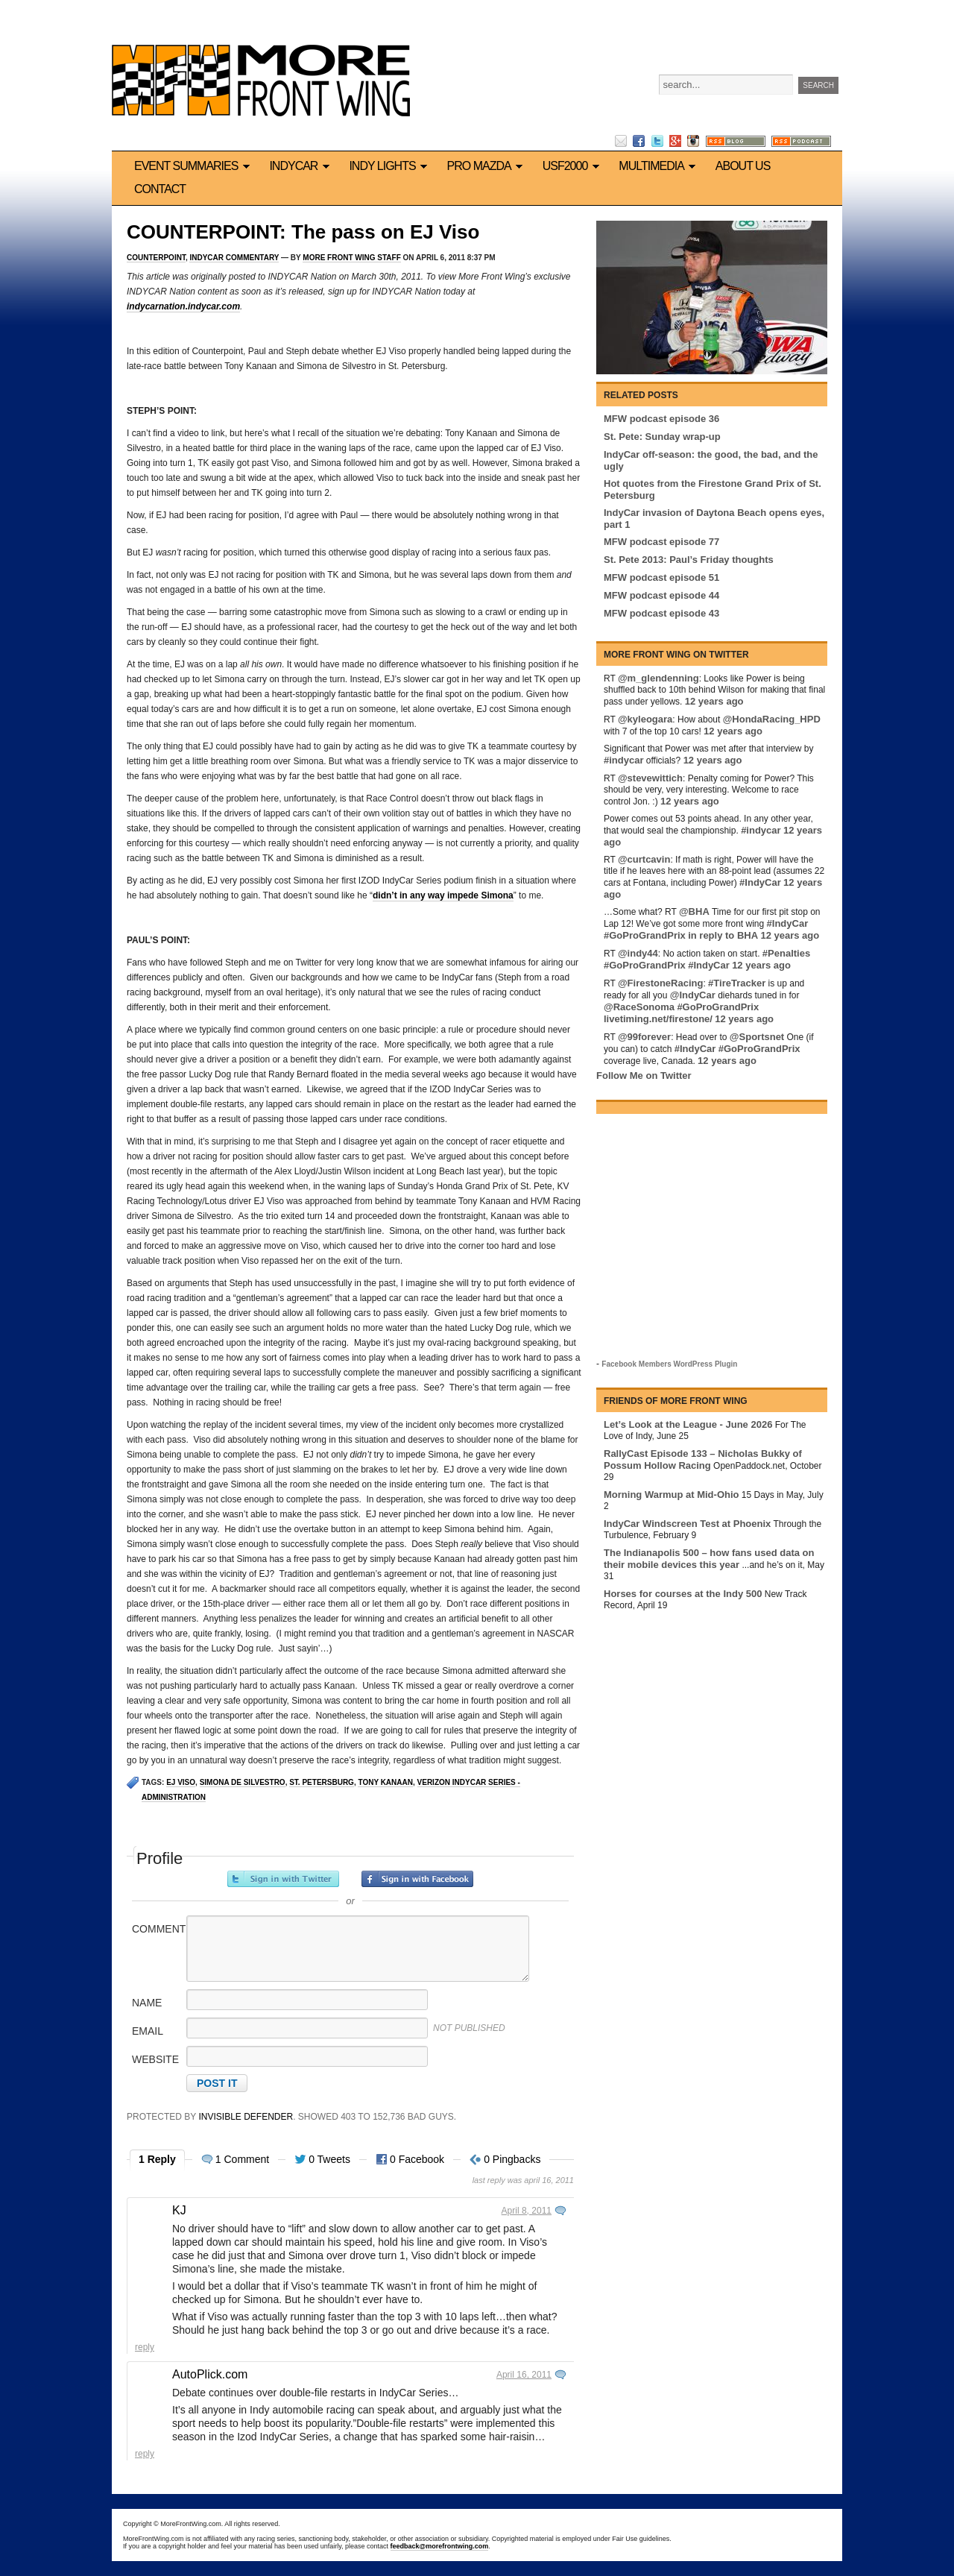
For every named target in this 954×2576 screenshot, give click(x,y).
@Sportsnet (757, 1036)
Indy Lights (390, 166)
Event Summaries (194, 166)
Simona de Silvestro (242, 1782)
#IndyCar (760, 882)
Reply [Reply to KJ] (144, 2347)
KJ (179, 2210)
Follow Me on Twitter (644, 1075)
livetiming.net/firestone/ (658, 1018)
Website (155, 2059)
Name (147, 2003)
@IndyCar (693, 995)
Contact (160, 189)
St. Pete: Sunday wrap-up (662, 436)
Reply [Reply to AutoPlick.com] (144, 2454)
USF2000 (573, 166)
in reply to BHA (723, 935)
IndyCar (301, 166)
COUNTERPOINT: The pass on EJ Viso (303, 232)
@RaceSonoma (639, 1007)
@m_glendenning (658, 678)
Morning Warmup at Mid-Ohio (671, 1494)
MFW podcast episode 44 (661, 595)
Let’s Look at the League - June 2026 (688, 1424)
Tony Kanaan (385, 1782)
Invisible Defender (245, 2116)
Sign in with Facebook (417, 1879)
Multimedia (659, 166)
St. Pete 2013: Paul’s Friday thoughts (689, 559)
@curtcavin (644, 859)
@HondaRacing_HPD (772, 719)
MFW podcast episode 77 (661, 541)
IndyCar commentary (234, 257)
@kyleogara (645, 719)
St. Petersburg (321, 1782)
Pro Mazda (487, 166)
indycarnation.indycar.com (183, 306)
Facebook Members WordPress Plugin (669, 1364)
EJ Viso (180, 1782)
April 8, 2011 (527, 2210)
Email (147, 2031)
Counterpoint (156, 257)
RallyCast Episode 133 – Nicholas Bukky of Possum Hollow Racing (703, 1459)
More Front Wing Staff (351, 257)
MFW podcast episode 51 (661, 577)
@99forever (644, 1036)
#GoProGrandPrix (645, 935)
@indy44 (638, 953)
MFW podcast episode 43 (661, 613)
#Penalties (786, 953)
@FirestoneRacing (661, 983)
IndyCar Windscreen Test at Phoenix (687, 1523)
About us (743, 166)
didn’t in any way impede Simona (443, 895)
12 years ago (714, 701)
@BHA (694, 911)
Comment (158, 1929)
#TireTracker (736, 983)
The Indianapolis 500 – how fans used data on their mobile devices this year (709, 1558)
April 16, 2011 (524, 2374)
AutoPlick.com (209, 2374)
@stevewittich (650, 778)
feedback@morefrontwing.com (440, 2546)
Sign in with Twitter (283, 1879)
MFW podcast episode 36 (661, 418)
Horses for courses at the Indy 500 (683, 1593)
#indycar (623, 760)
